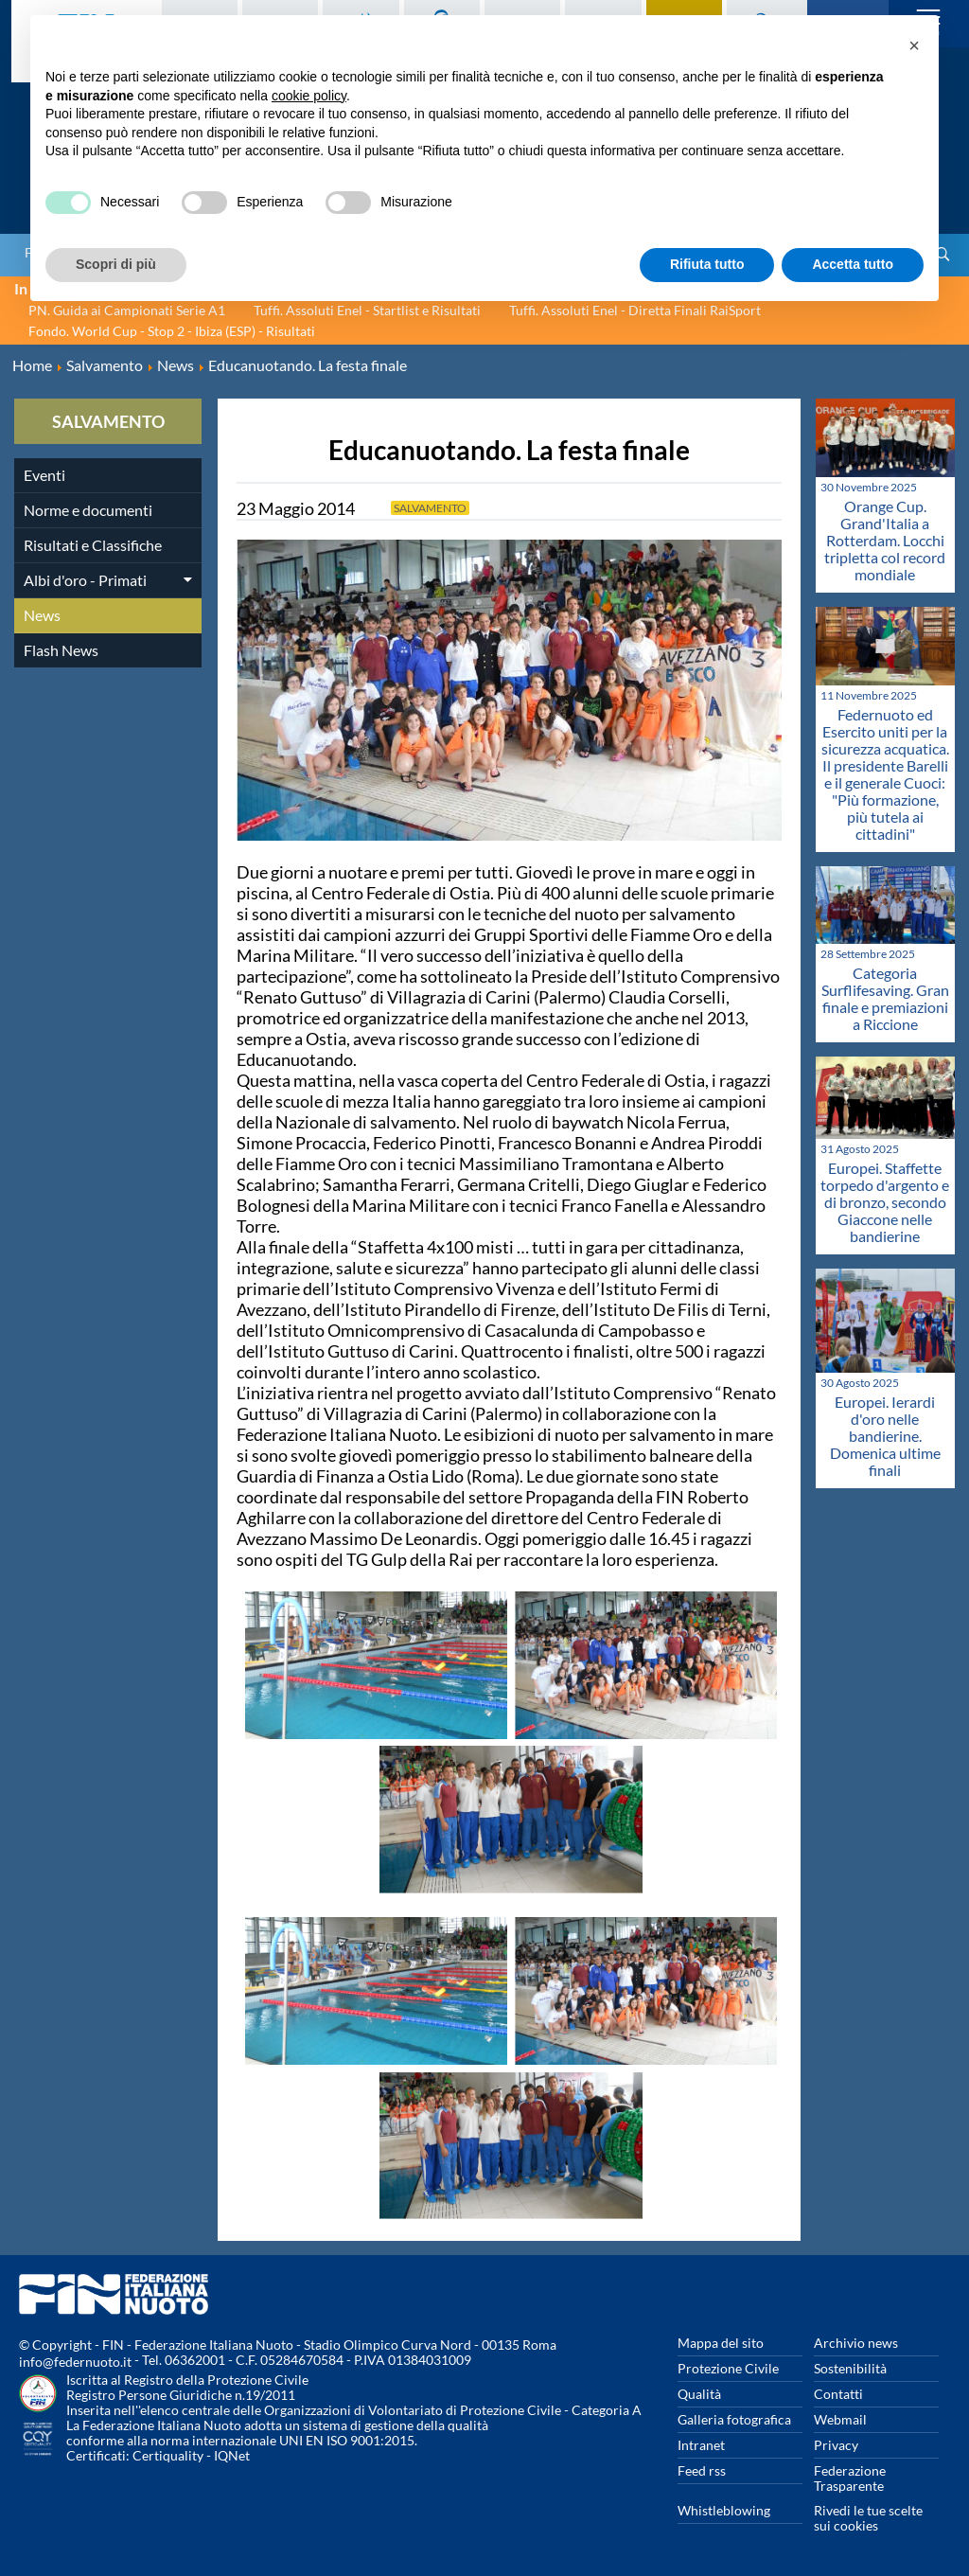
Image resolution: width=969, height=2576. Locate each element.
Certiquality (167, 2455)
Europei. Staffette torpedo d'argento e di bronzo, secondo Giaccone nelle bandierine (884, 1202)
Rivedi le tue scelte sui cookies (868, 2517)
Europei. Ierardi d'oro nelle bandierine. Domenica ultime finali (885, 1436)
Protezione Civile (728, 2368)
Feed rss (702, 2470)
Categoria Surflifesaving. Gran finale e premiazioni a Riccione (885, 998)
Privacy (836, 2445)
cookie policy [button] (309, 95)
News (42, 615)
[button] (914, 45)
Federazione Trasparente (850, 2478)
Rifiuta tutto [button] (707, 264)
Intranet (701, 2445)
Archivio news (856, 2343)
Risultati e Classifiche (93, 545)
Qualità (699, 2394)
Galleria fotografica (734, 2419)
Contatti (838, 2394)
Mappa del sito (721, 2343)
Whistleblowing (724, 2510)
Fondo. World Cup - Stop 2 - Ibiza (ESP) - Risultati (171, 331)
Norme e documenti (88, 510)
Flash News (61, 650)
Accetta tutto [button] (852, 264)
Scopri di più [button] (116, 264)
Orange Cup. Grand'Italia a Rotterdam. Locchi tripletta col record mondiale (884, 540)
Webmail (840, 2419)
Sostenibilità (850, 2368)
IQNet (232, 2455)
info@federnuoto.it (75, 2362)
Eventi (44, 475)
